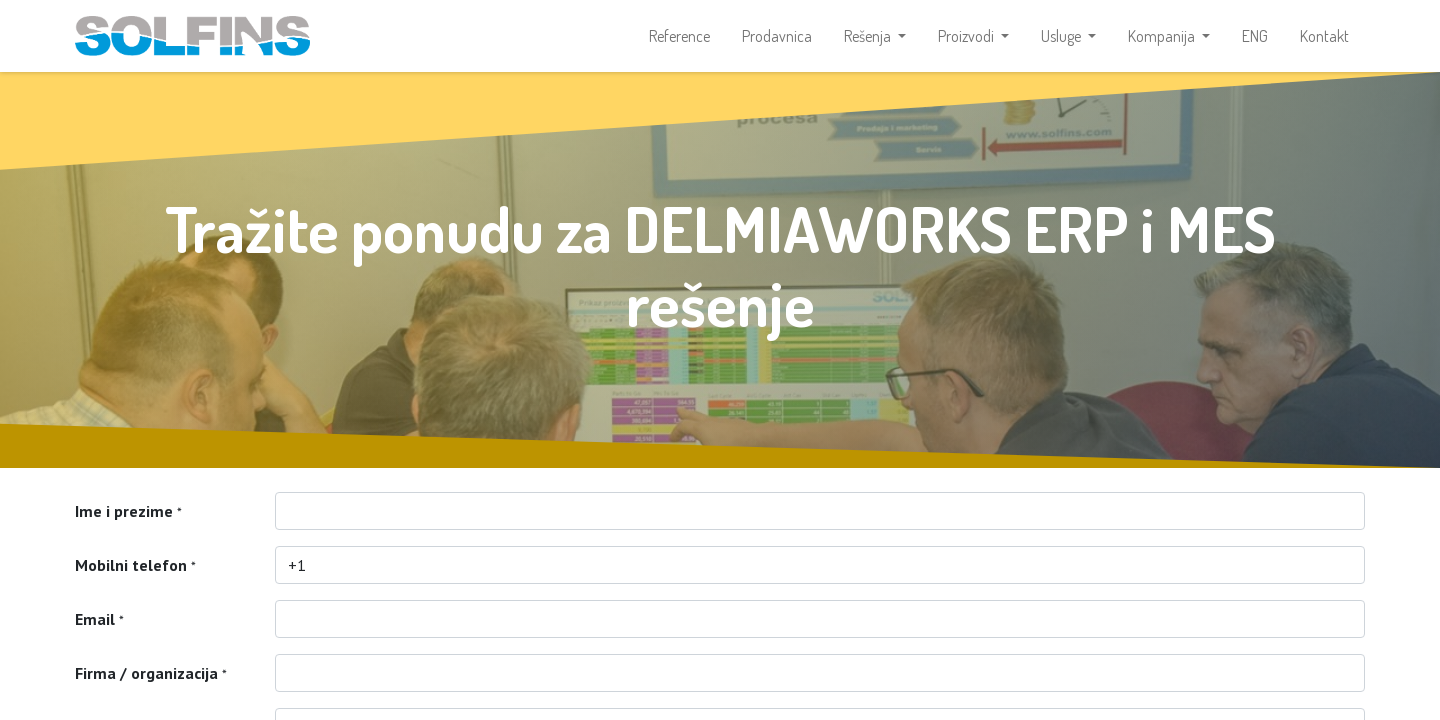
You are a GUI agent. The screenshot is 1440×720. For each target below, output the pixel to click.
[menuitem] (679, 36)
